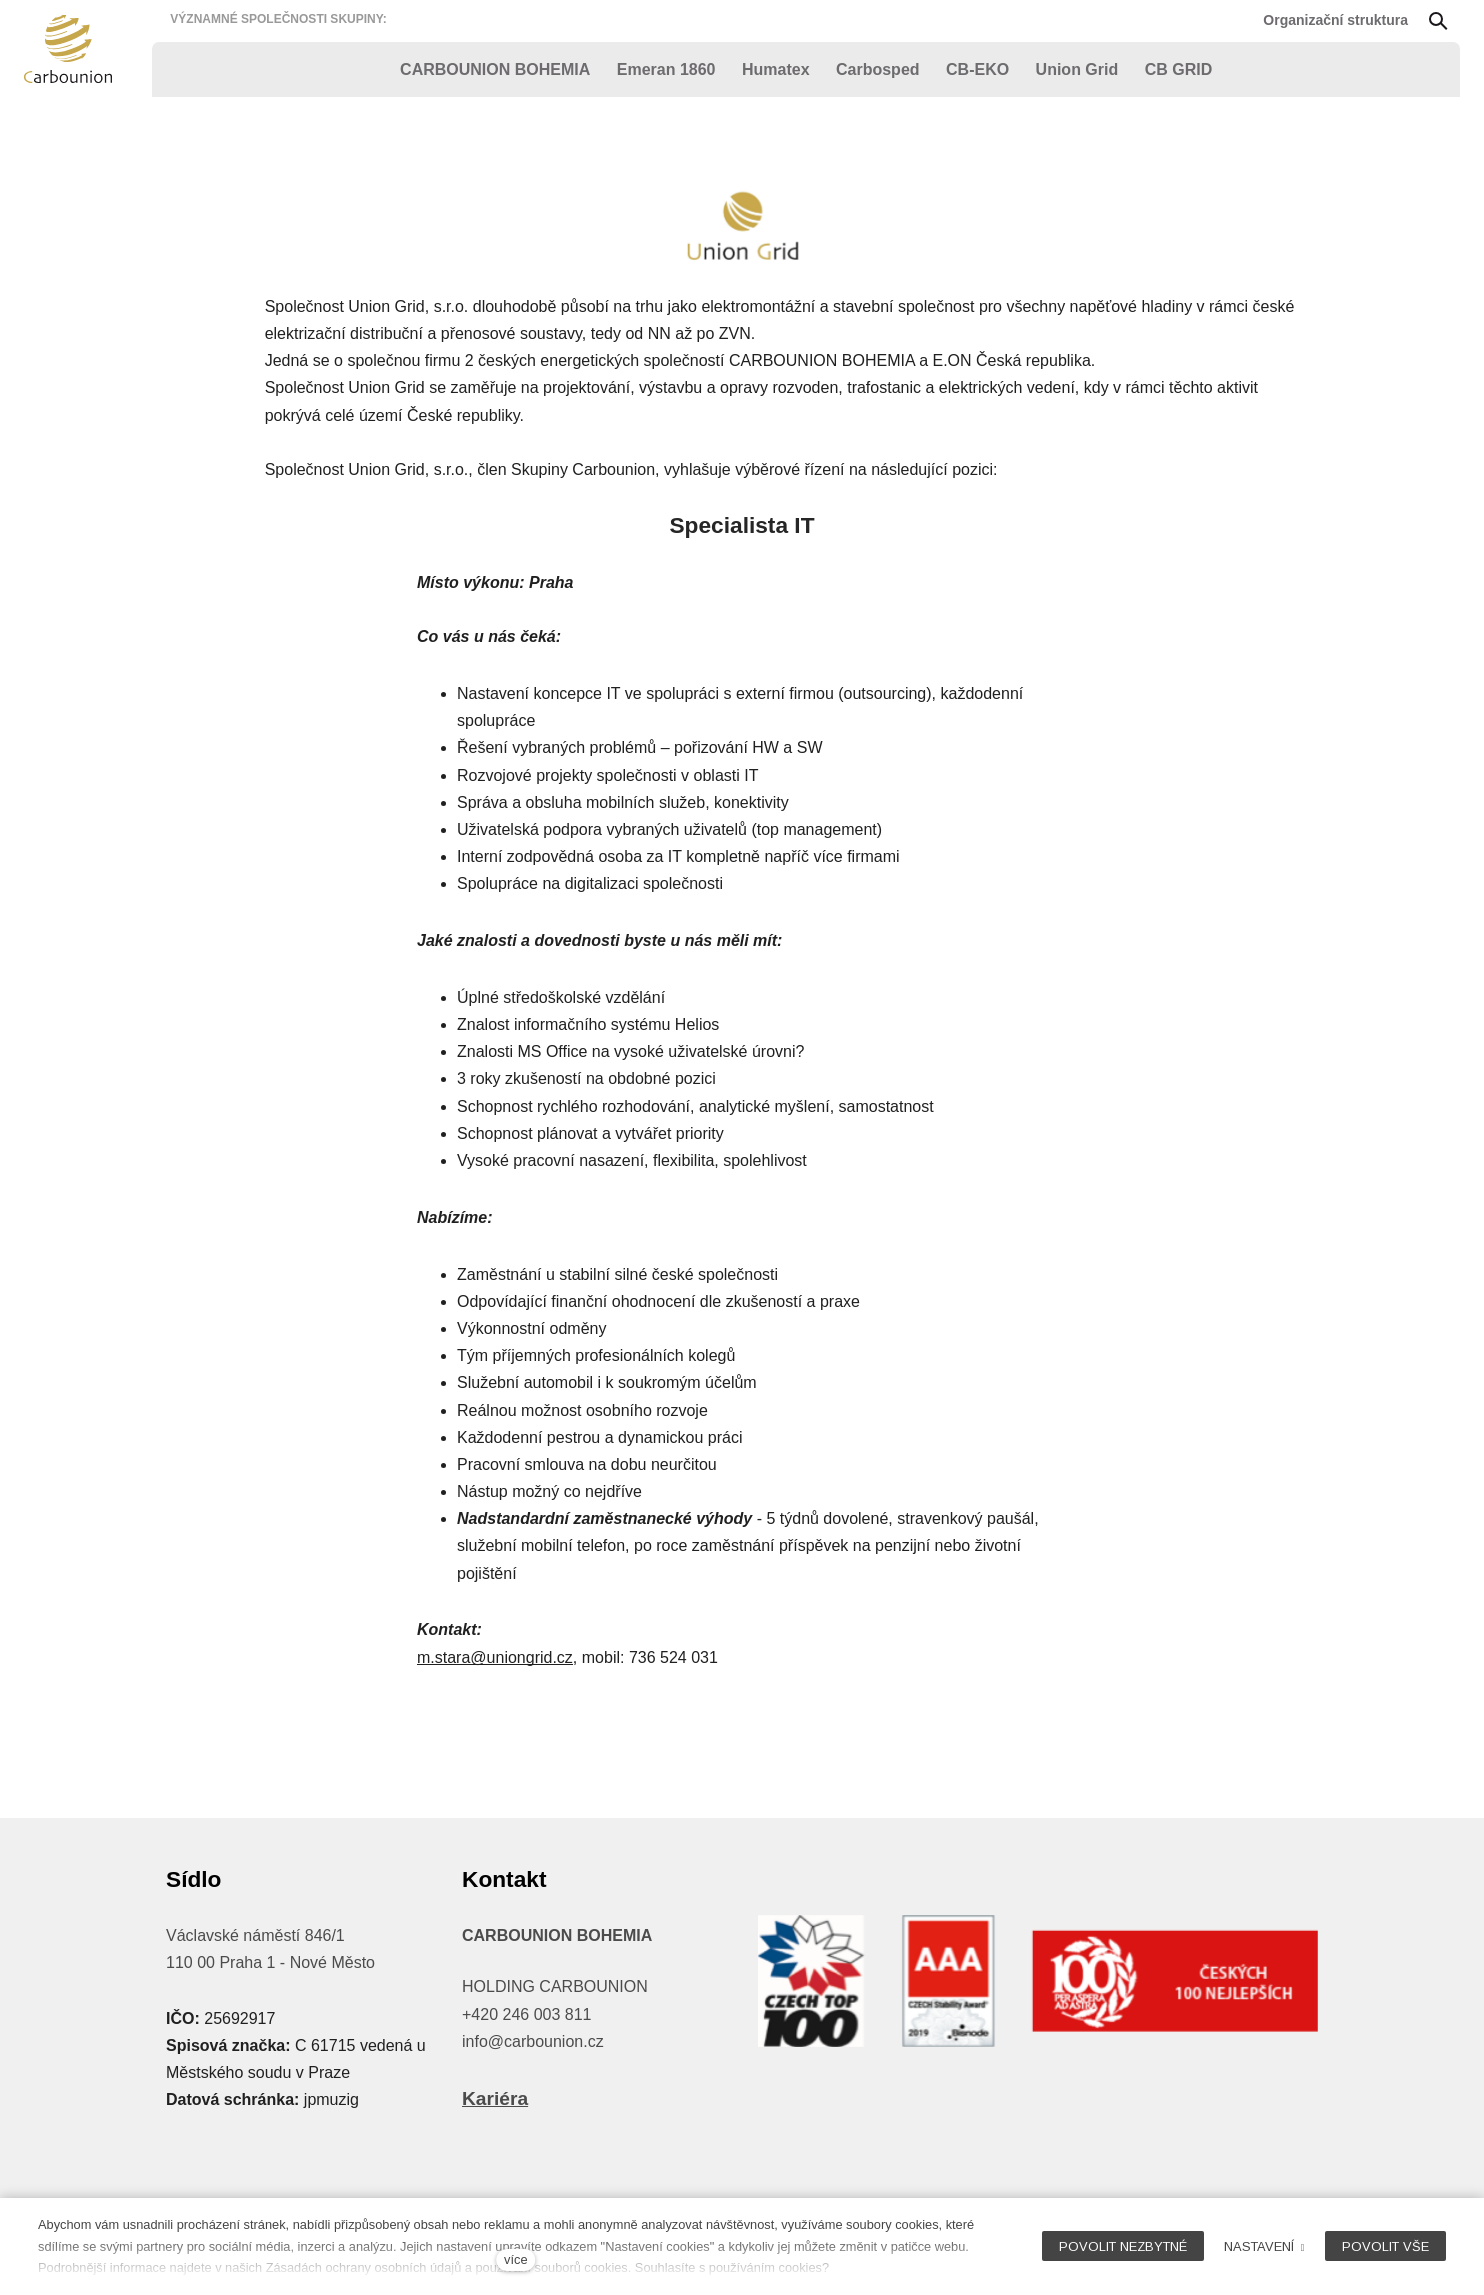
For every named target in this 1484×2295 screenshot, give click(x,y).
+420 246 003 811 (526, 2014)
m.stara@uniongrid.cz (495, 1658)
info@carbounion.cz (533, 2041)
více (515, 2259)
